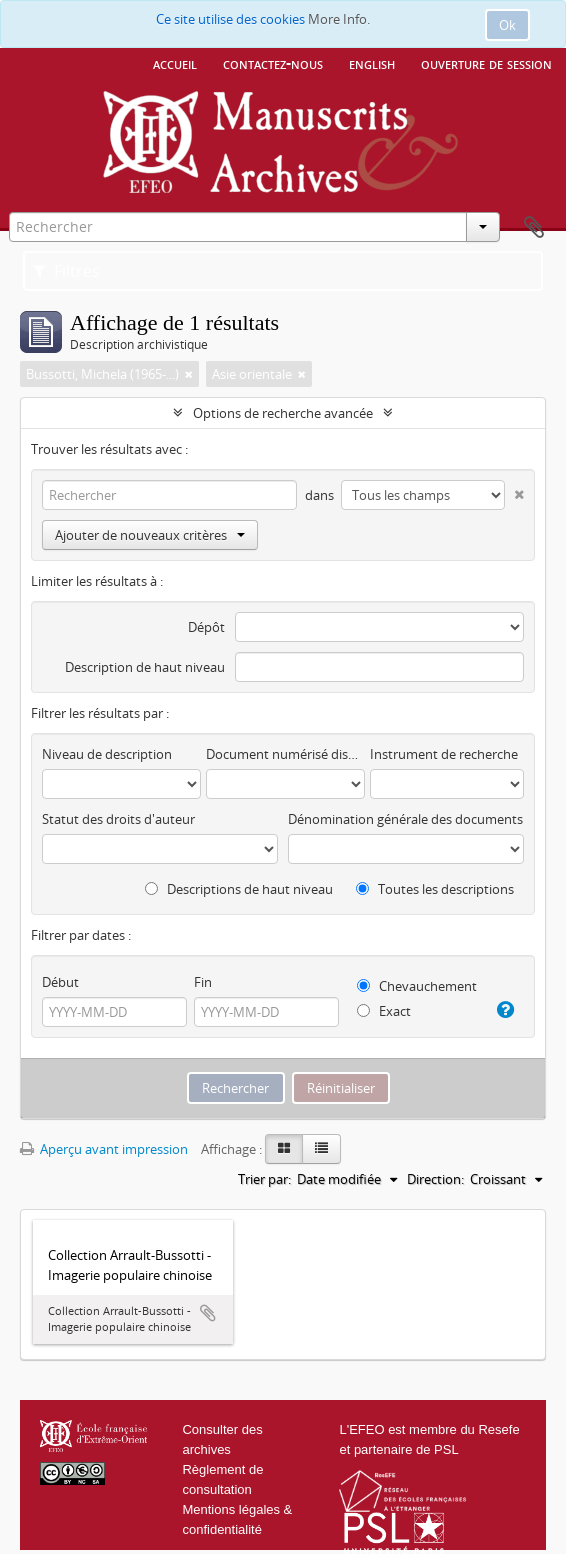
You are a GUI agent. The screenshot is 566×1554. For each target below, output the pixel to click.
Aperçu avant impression (104, 1149)
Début (60, 982)
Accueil (175, 63)
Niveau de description (107, 754)
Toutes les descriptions (435, 889)
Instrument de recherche (444, 754)
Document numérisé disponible (285, 754)
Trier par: (264, 1179)
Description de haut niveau (145, 667)
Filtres (66, 271)
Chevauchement (417, 986)
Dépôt (206, 627)
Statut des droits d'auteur (118, 819)
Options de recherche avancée (283, 413)
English (372, 63)
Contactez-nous (273, 63)
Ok (507, 25)
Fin (203, 982)
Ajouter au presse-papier (208, 1313)
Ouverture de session (486, 63)
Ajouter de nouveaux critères (150, 535)
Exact (384, 1011)
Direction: (435, 1179)
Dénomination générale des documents (405, 819)
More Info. (339, 19)
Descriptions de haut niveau (239, 889)
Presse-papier (534, 228)
